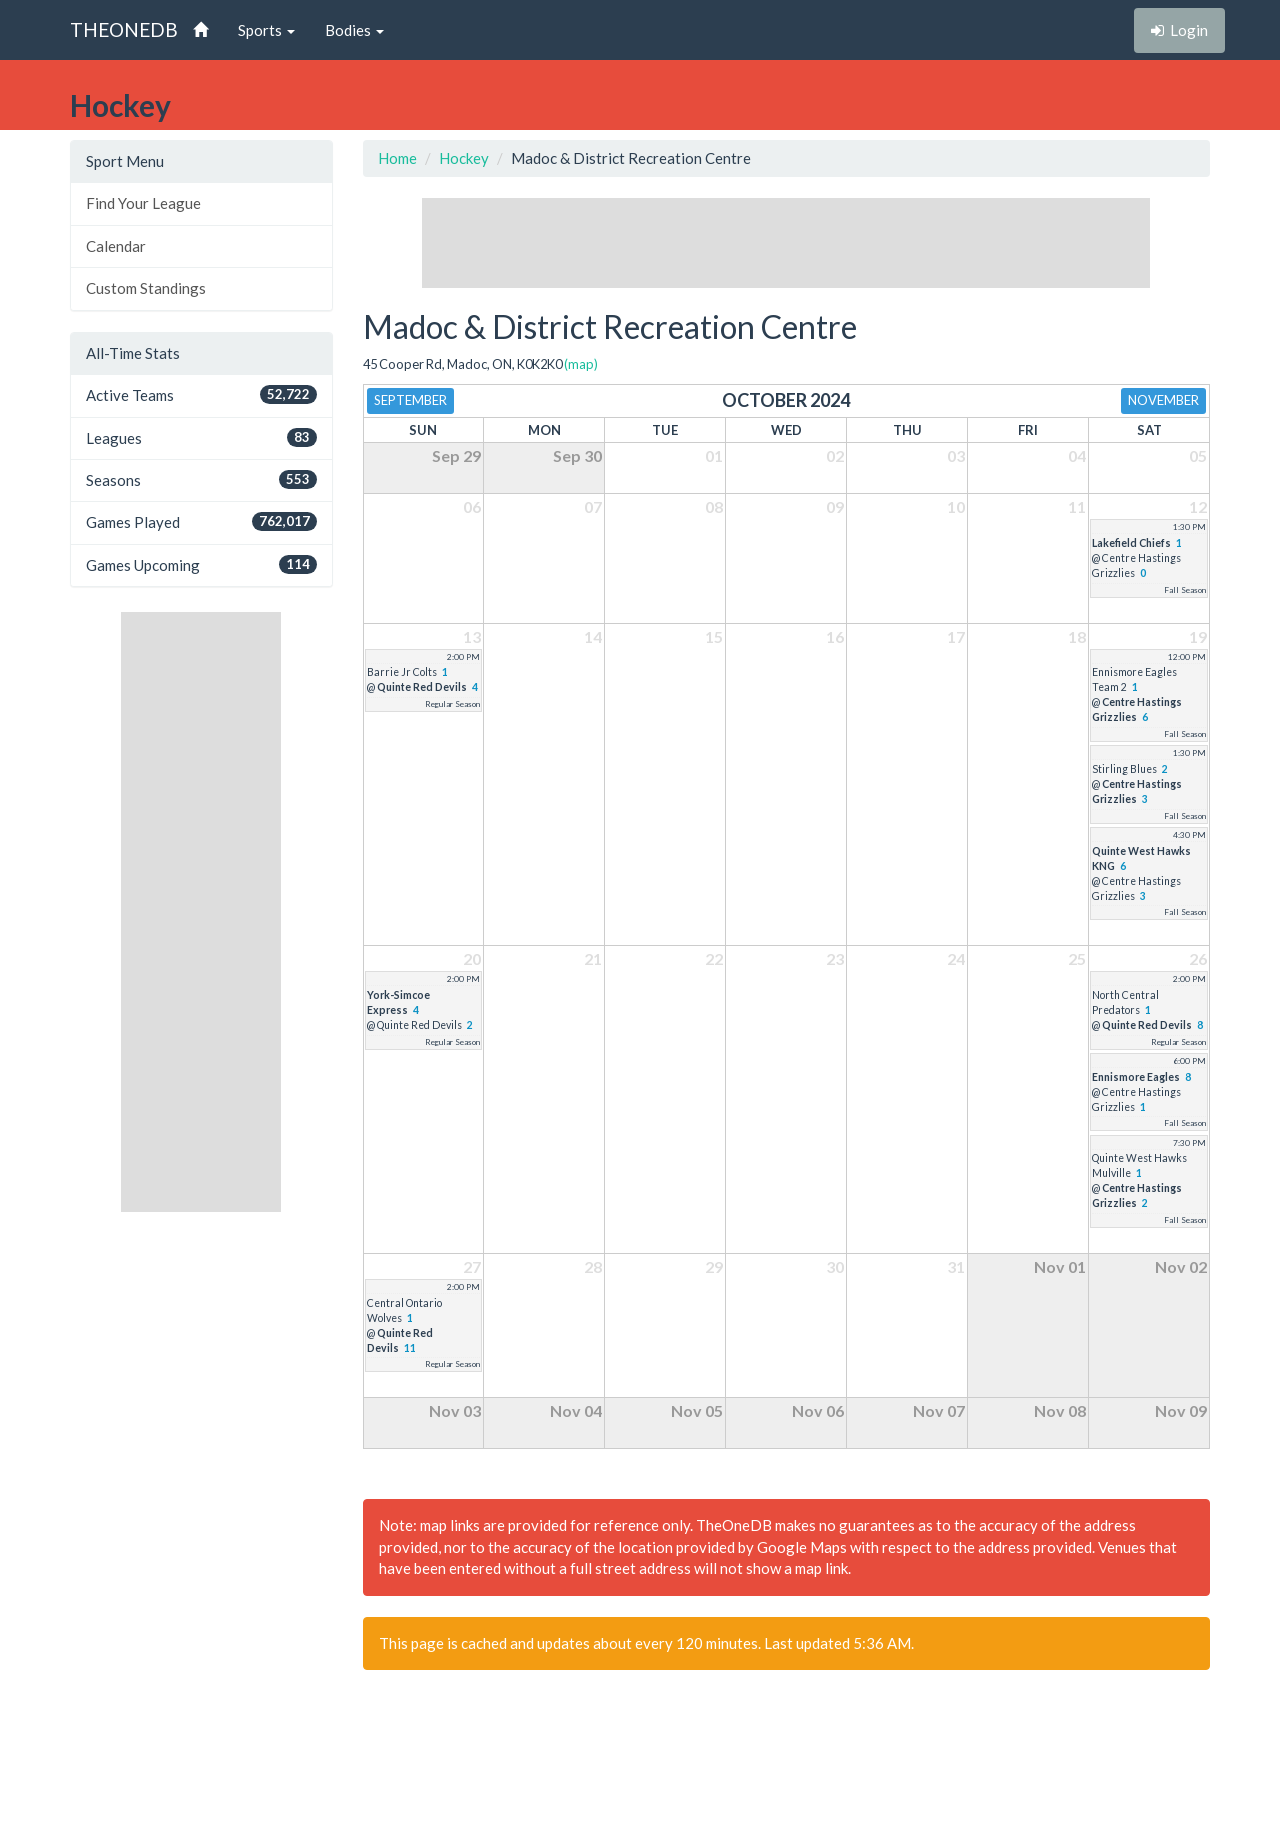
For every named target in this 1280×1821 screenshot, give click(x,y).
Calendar (116, 246)
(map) (581, 364)
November (1163, 400)
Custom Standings (146, 288)
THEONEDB (124, 29)
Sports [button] (266, 30)
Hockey (464, 158)
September (410, 400)
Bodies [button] (354, 30)
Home (397, 158)
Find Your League (143, 203)
